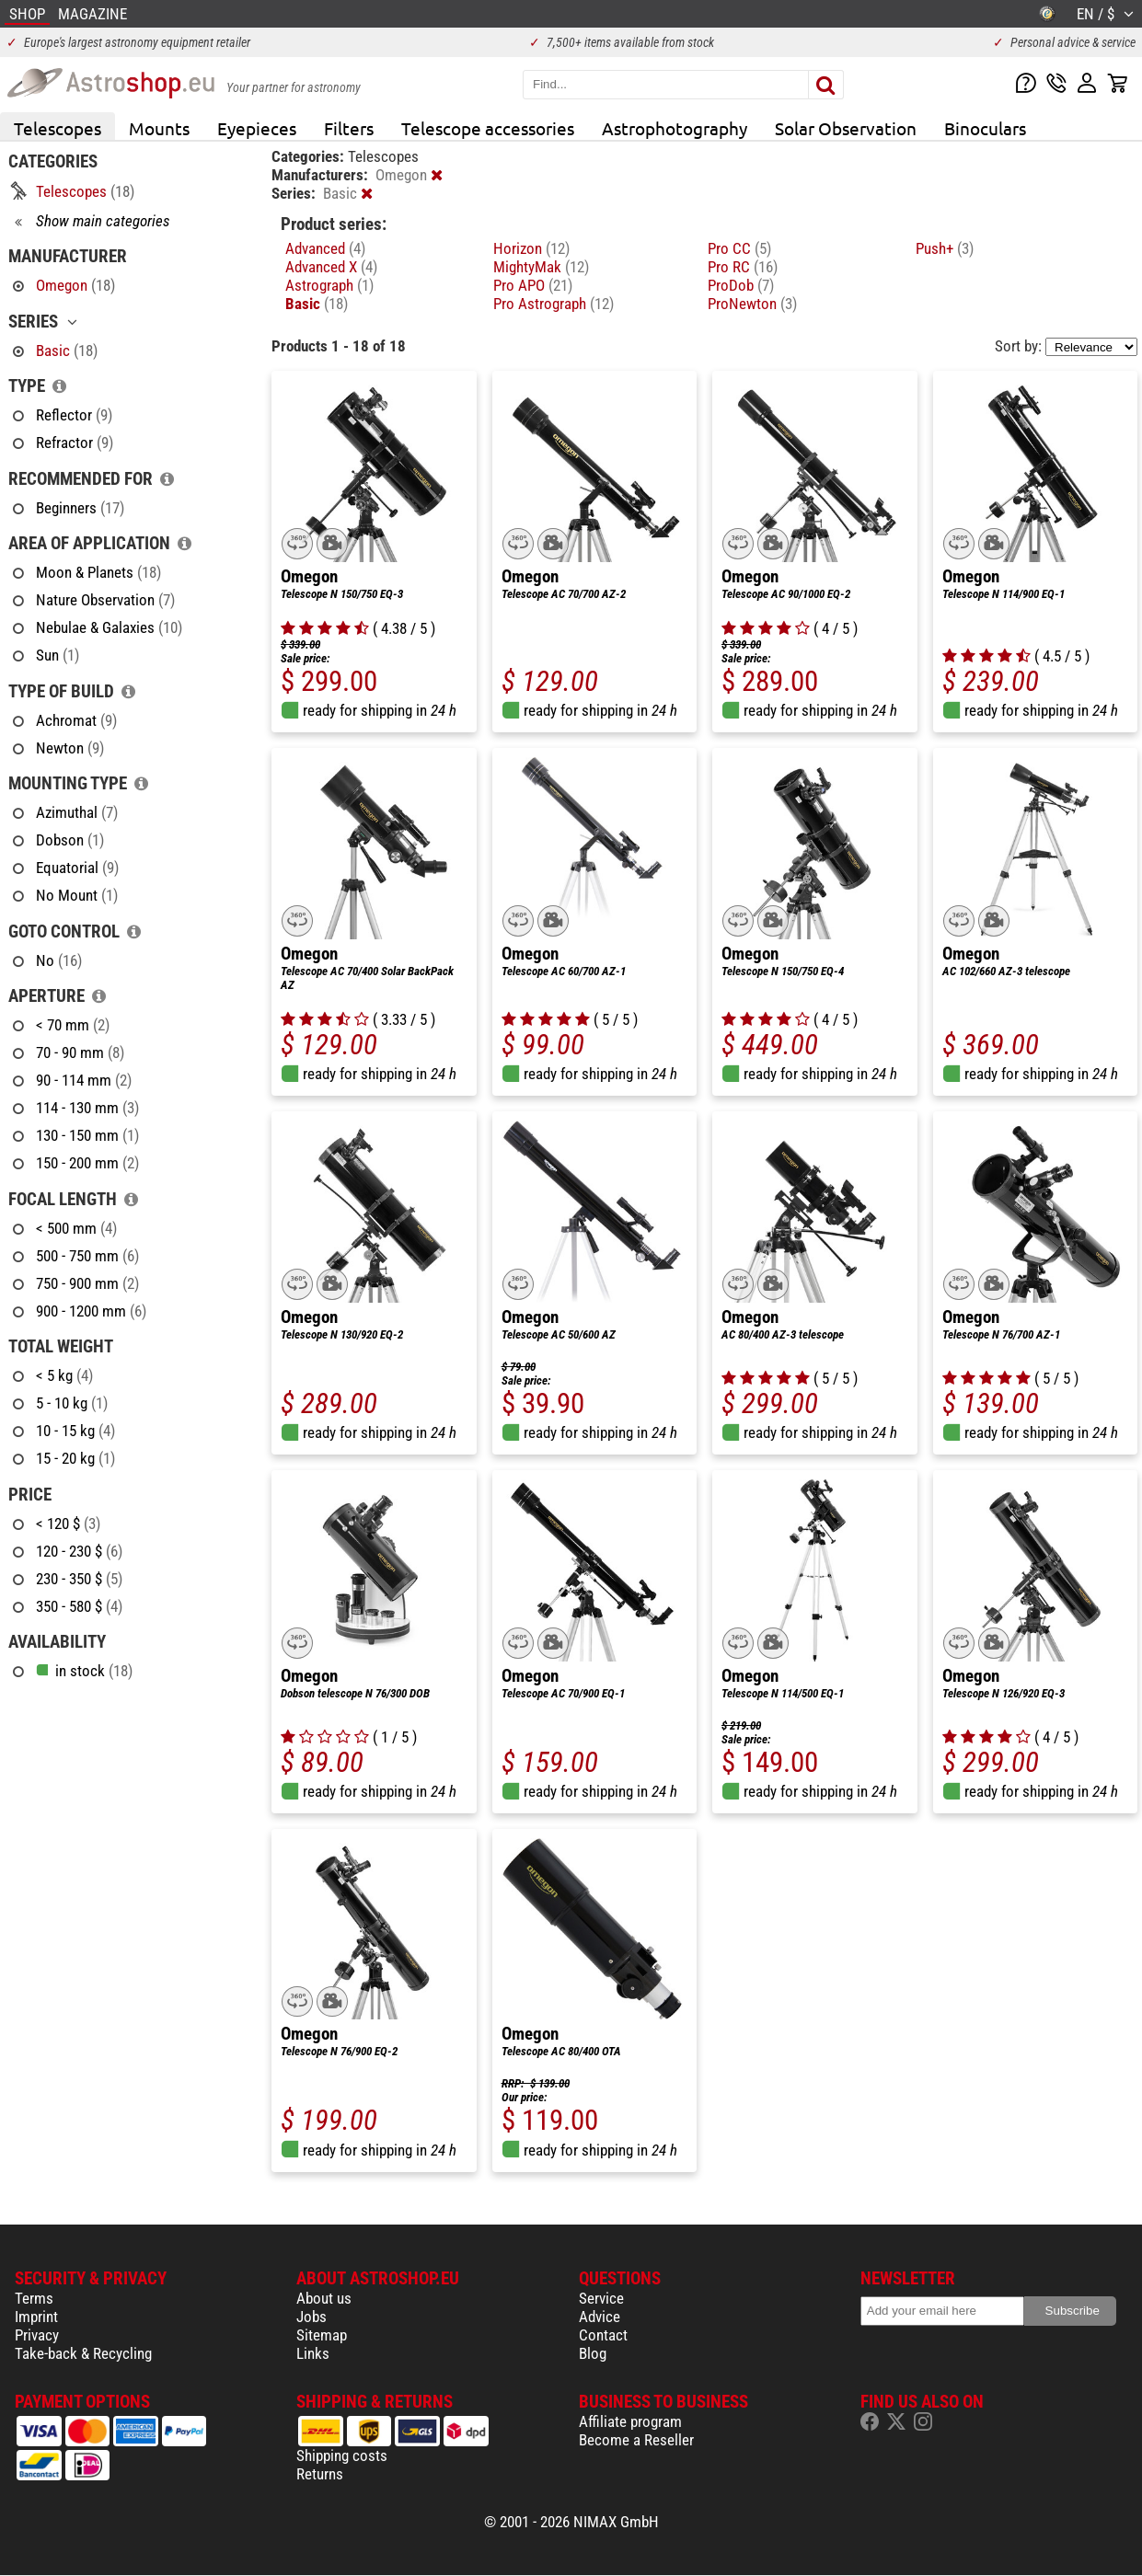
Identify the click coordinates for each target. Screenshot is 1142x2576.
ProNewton (752, 303)
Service (601, 2298)
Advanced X (331, 267)
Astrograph (329, 285)
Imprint (36, 2316)
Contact (603, 2335)
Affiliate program (630, 2421)
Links (312, 2353)
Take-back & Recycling (83, 2353)
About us (324, 2298)
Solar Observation (846, 128)
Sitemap (321, 2335)
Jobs (311, 2316)
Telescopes (57, 128)
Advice (599, 2316)
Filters (349, 128)
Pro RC (743, 267)
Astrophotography (674, 128)
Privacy (37, 2335)
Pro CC (739, 248)
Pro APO (532, 285)
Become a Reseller (636, 2440)
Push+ (945, 248)
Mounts (159, 128)
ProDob (741, 285)
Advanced (325, 248)
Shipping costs (341, 2455)
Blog (592, 2353)
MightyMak (541, 267)
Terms (34, 2298)
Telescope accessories (487, 128)
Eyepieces (256, 128)
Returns (319, 2474)
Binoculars (985, 128)
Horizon (531, 248)
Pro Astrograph (553, 303)
